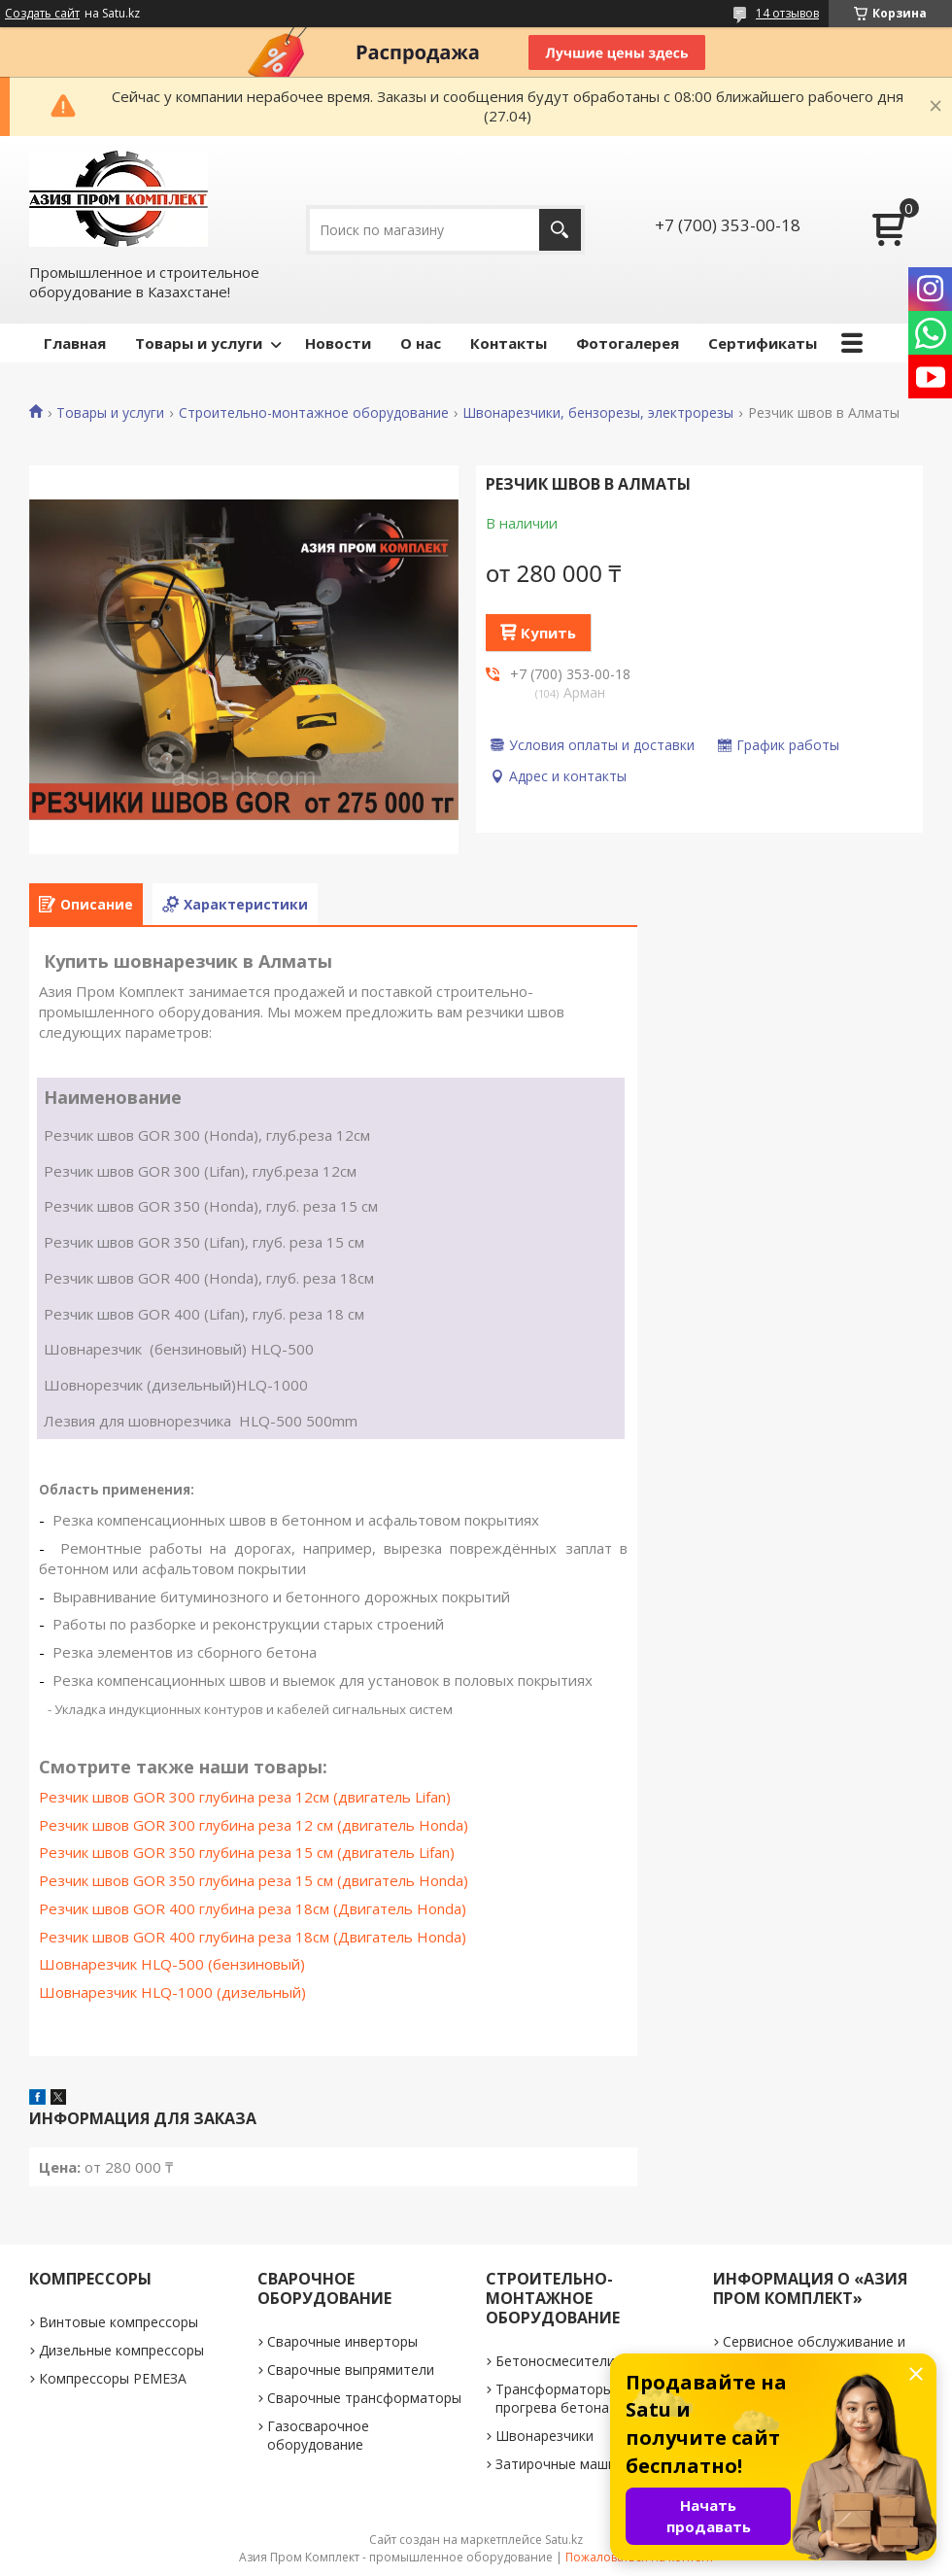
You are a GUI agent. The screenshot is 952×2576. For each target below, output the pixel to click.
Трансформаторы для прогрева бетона (567, 2398)
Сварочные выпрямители (350, 2369)
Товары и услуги (198, 343)
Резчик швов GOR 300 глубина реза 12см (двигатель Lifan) (245, 1796)
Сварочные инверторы (342, 2341)
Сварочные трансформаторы (364, 2397)
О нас (420, 343)
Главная (75, 343)
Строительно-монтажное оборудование (314, 413)
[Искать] (560, 230)
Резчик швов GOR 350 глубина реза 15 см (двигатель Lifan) (247, 1852)
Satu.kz (564, 2539)
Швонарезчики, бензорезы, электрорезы (597, 413)
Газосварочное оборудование (318, 2435)
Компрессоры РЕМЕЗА (113, 2378)
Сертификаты (762, 343)
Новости (338, 343)
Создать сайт (42, 13)
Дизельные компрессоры (121, 2350)
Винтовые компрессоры (118, 2322)
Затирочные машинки (566, 2464)
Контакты (508, 343)
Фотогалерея (627, 343)
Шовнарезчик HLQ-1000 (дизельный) (172, 1992)
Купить (548, 632)
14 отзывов (787, 13)
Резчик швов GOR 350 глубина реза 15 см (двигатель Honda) (253, 1880)
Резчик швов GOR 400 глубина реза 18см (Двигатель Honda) (252, 1908)
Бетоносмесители (555, 2361)
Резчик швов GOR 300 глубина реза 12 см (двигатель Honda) (253, 1825)
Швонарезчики (544, 2435)
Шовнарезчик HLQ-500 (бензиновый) (172, 1964)
